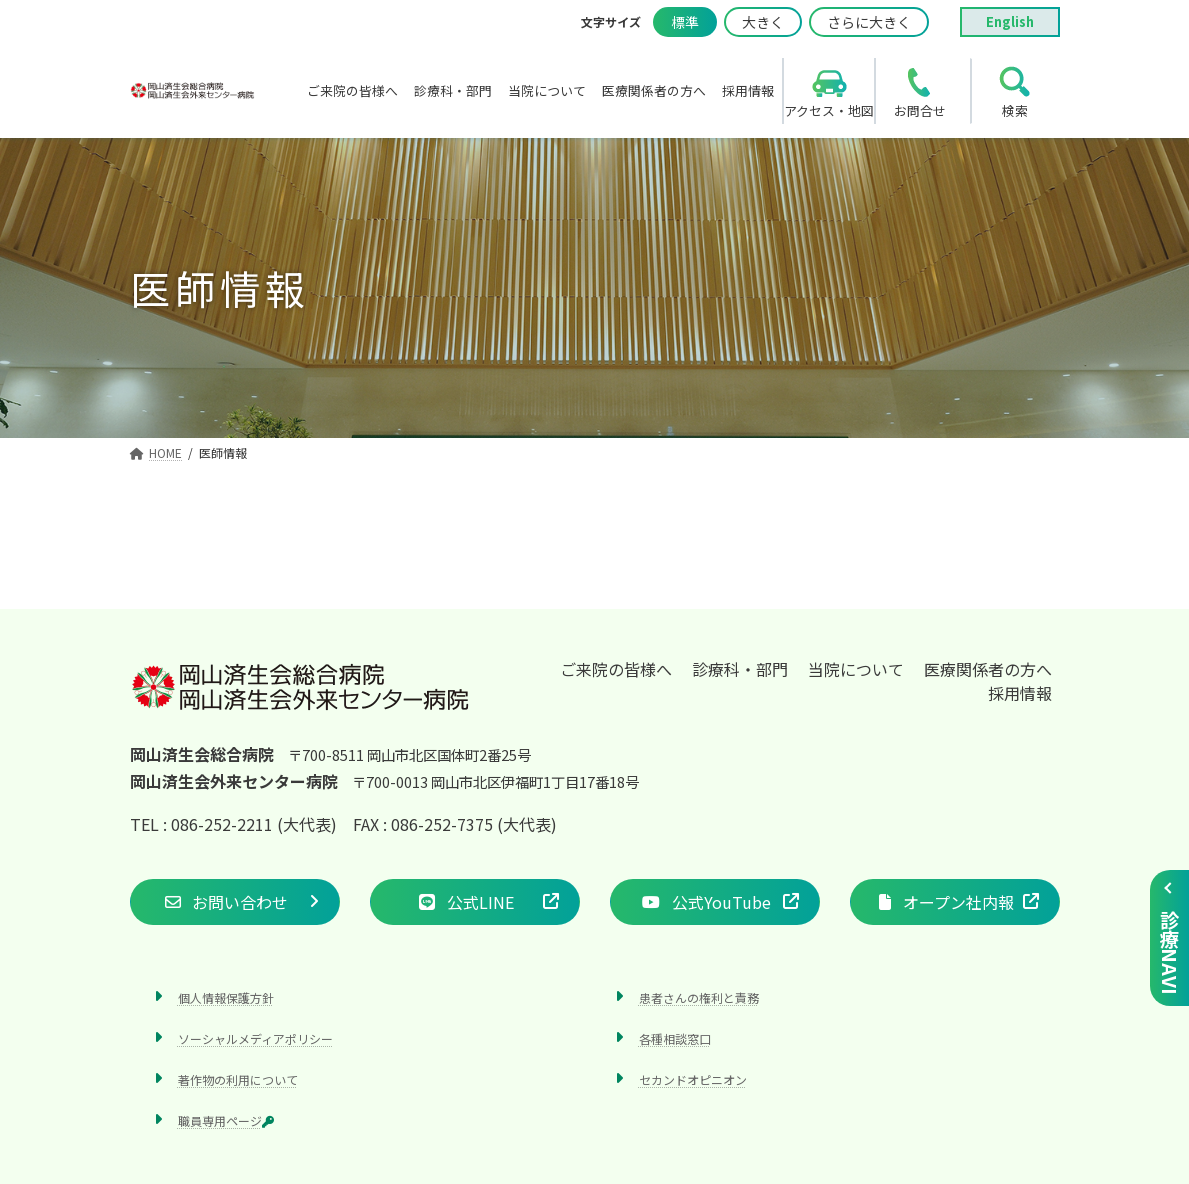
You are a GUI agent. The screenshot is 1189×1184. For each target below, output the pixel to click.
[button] (235, 902)
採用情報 (1020, 693)
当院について (856, 669)
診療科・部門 (740, 669)
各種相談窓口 (675, 1038)
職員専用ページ (226, 1121)
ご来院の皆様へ (616, 669)
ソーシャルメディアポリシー (255, 1038)
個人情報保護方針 (226, 997)
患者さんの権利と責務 (699, 997)
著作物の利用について (238, 1079)
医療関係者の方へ (988, 669)
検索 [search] (1015, 110)
